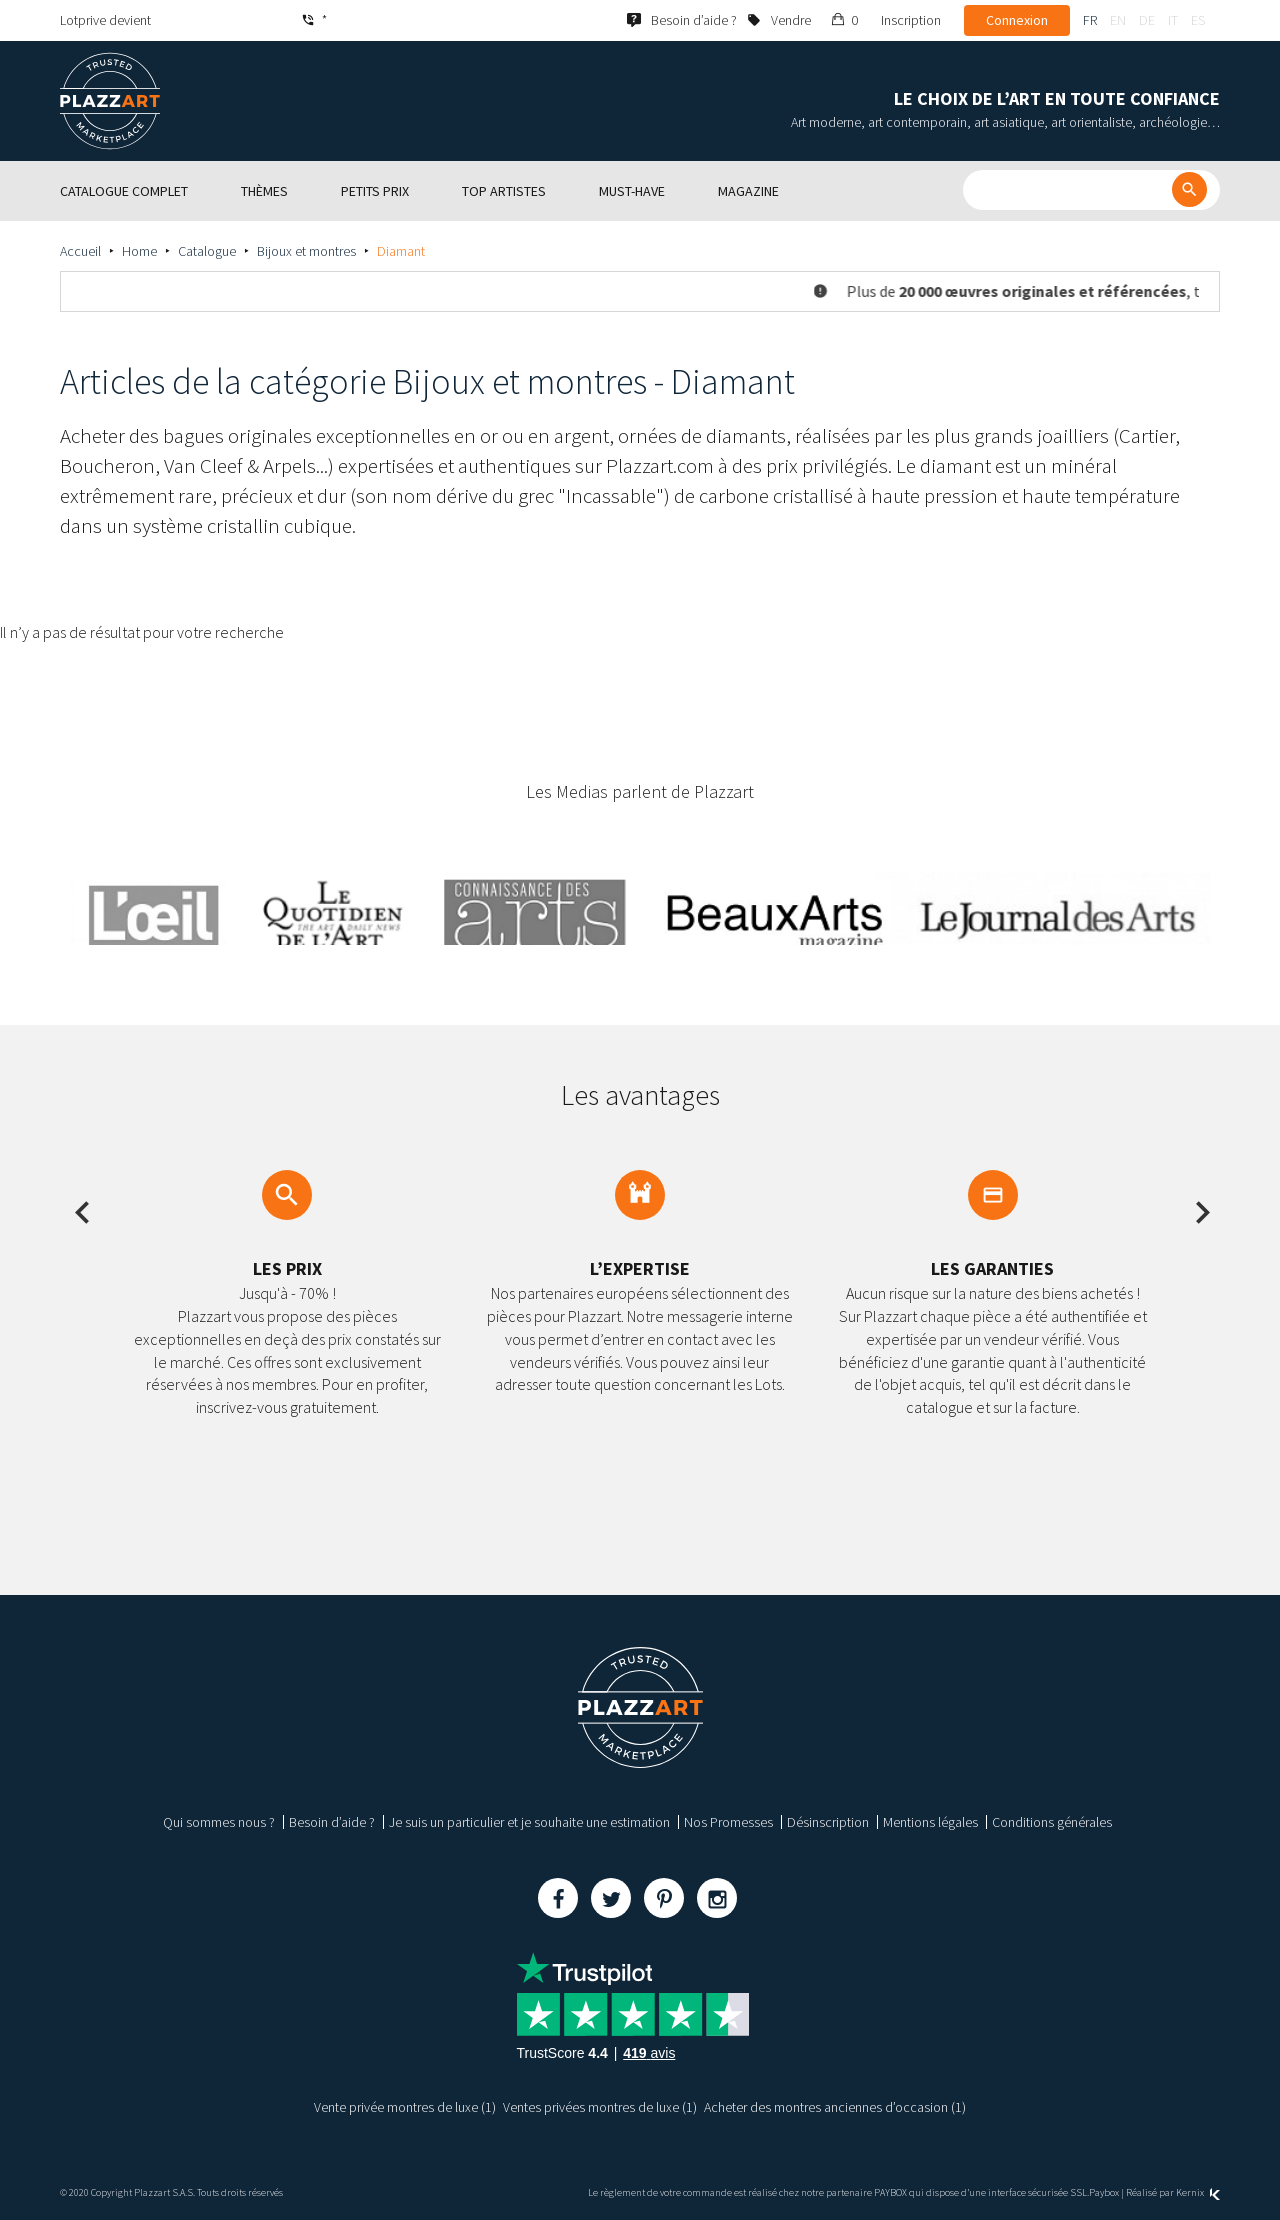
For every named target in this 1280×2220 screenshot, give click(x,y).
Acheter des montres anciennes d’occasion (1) (835, 2107)
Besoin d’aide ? (332, 1822)
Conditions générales (1052, 1822)
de (1147, 20)
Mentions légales (930, 1822)
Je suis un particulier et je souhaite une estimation (529, 1822)
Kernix (1198, 2192)
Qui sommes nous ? (219, 1822)
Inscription (911, 20)
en (1118, 20)
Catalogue (207, 251)
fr (1090, 20)
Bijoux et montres (306, 251)
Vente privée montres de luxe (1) (405, 2107)
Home (139, 251)
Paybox (1104, 2192)
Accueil (80, 251)
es (1198, 20)
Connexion (1017, 20)
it (1173, 20)
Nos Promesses (728, 1822)
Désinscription (828, 1822)
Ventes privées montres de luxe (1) (600, 2107)
